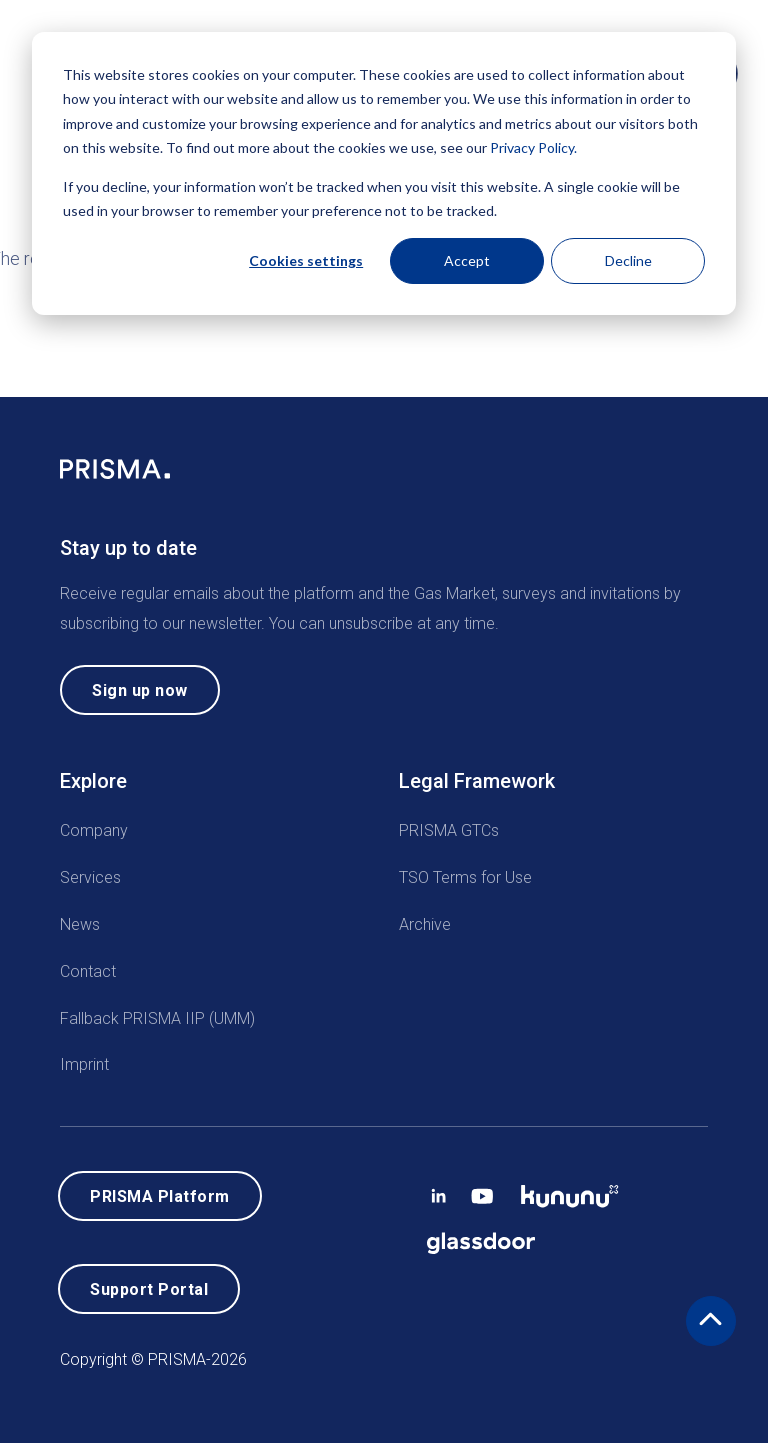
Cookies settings (306, 260)
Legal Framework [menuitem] (477, 782)
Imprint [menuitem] (84, 1065)
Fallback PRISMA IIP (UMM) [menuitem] (157, 1018)
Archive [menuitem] (425, 925)
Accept (467, 260)
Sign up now (140, 690)
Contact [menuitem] (88, 971)
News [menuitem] (80, 925)
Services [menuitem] (90, 878)
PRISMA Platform (160, 1197)
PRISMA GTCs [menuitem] (449, 831)
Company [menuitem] (94, 831)
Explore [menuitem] (93, 782)
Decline (628, 260)
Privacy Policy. (533, 147)
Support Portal (149, 1291)
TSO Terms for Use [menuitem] (465, 878)
